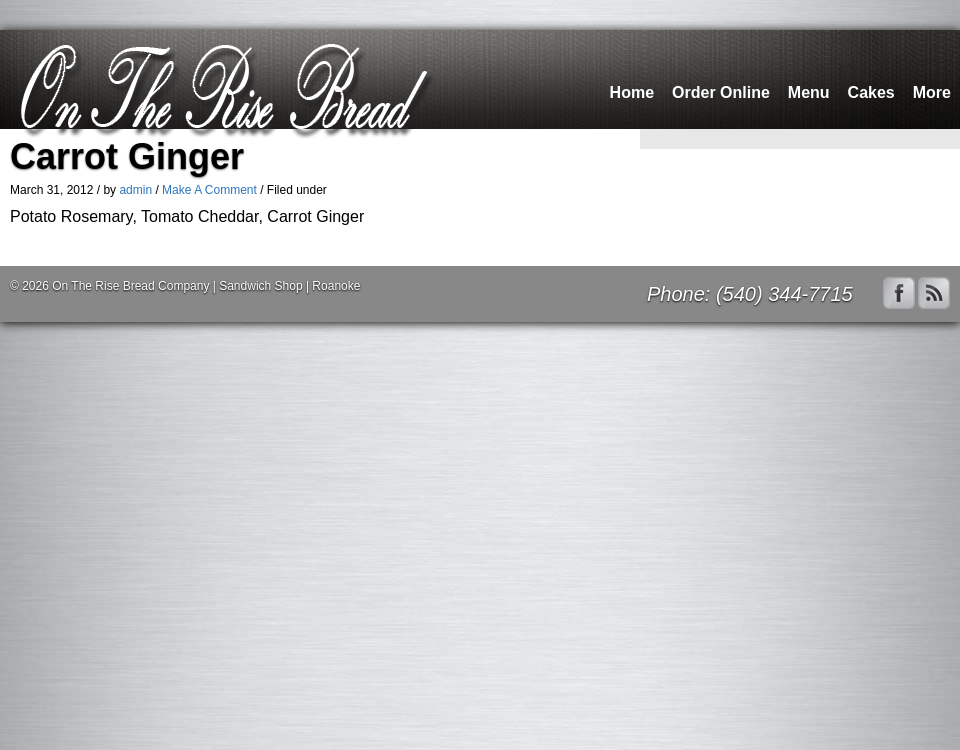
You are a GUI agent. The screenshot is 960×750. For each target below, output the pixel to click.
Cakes (871, 92)
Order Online (721, 92)
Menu (809, 92)
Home (632, 92)
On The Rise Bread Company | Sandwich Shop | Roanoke (206, 286)
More (932, 92)
